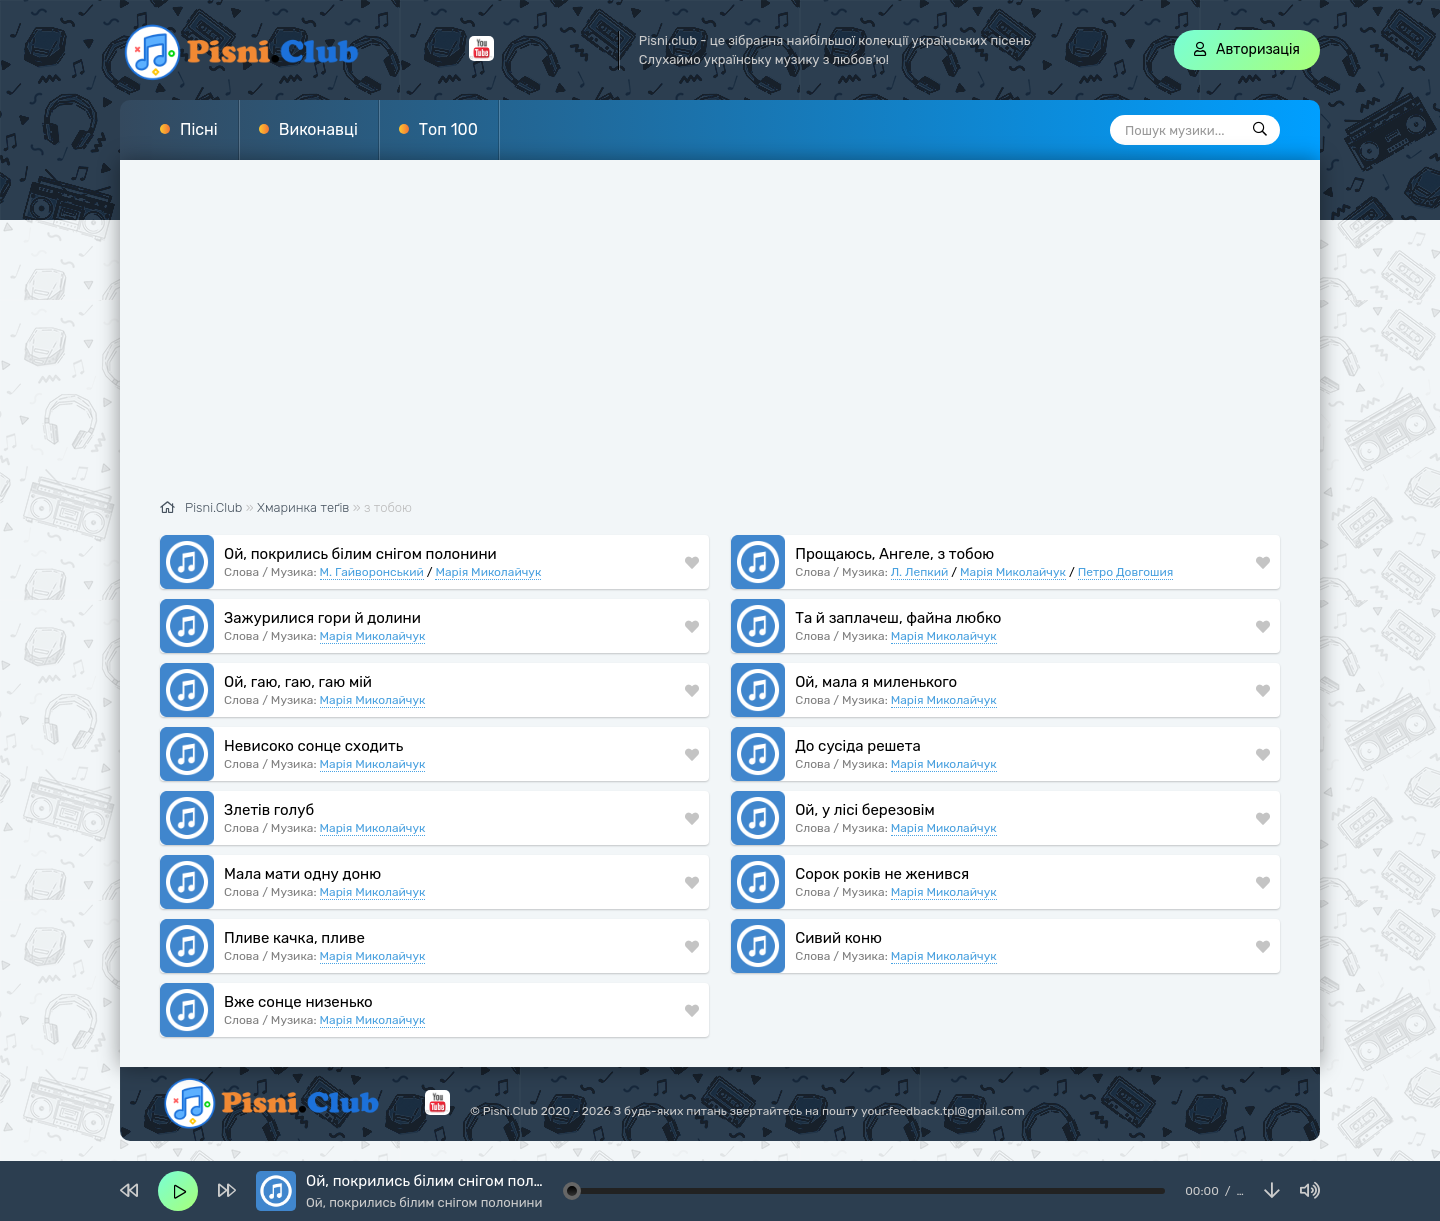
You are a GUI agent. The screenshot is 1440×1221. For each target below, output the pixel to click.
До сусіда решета (858, 746)
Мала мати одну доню (302, 874)
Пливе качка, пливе (294, 938)
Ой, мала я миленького (876, 682)
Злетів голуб (269, 810)
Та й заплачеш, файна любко (898, 618)
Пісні (199, 129)
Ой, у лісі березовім (865, 810)
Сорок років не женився (882, 874)
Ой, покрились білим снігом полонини (360, 554)
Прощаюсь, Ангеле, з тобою (894, 554)
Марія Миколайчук (488, 572)
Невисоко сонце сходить (313, 746)
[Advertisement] (720, 340)
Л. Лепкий (920, 572)
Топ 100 (448, 129)
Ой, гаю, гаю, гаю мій (298, 682)
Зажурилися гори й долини (322, 618)
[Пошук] (1260, 130)
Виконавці (318, 129)
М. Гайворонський (372, 572)
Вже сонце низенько (298, 1002)
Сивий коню (838, 938)
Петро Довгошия (1126, 572)
